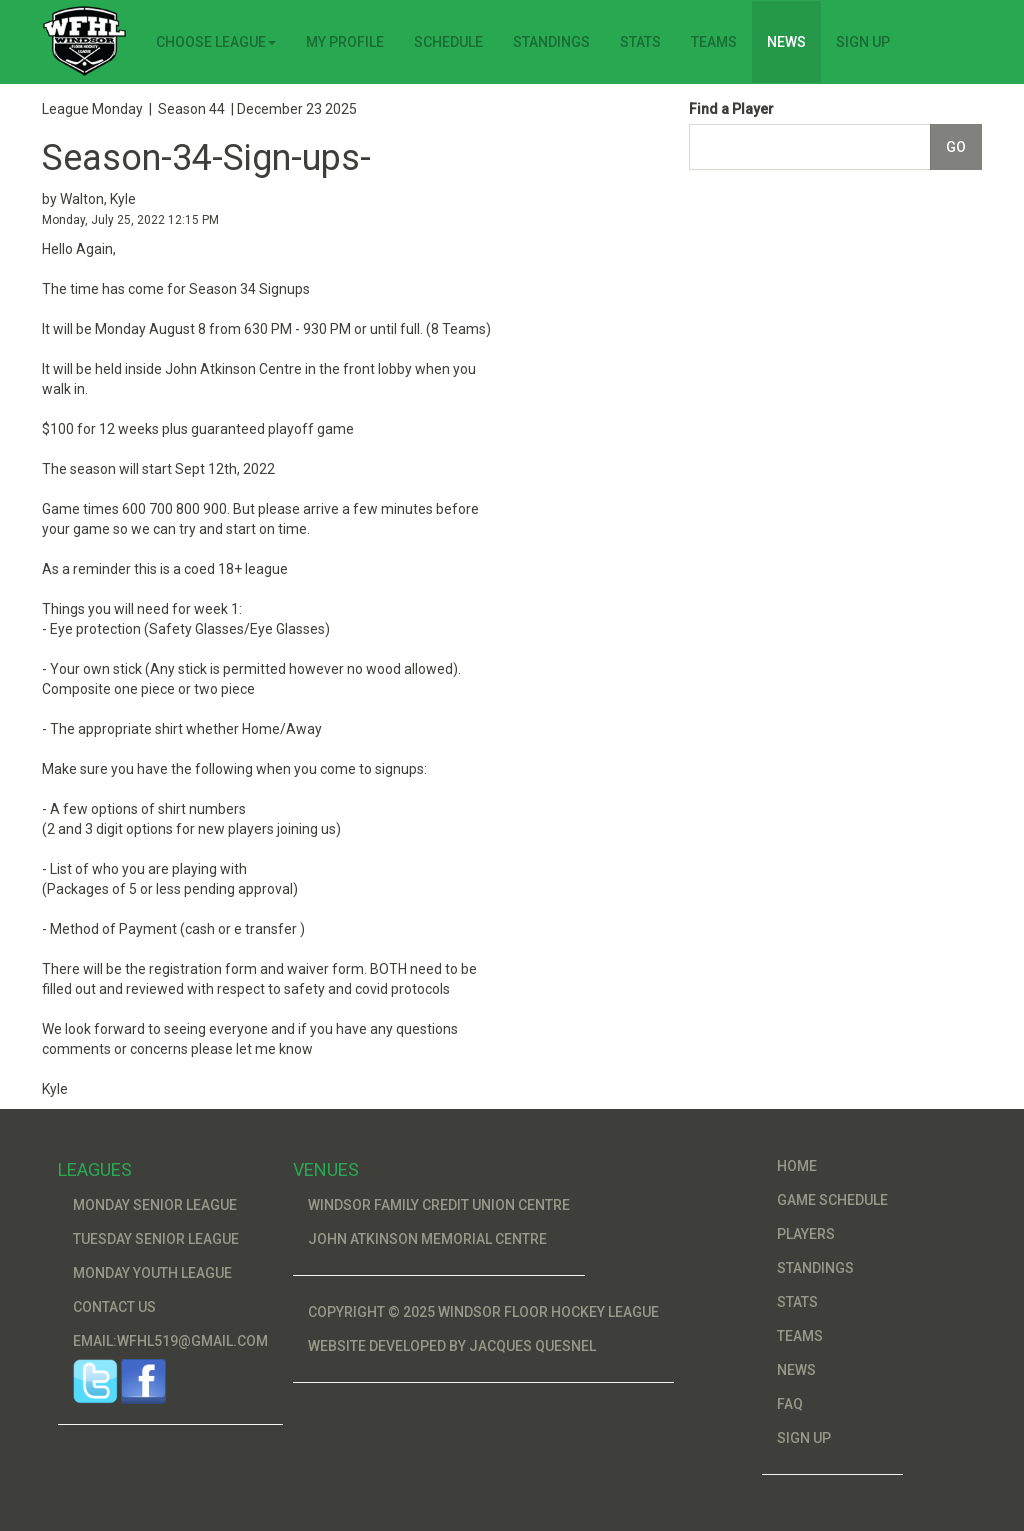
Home (797, 1166)
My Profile (345, 42)
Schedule (448, 42)
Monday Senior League (155, 1205)
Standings (551, 42)
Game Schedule (832, 1200)
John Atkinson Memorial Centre (427, 1239)
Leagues (95, 1169)
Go (956, 147)
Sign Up (863, 42)
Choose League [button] (216, 42)
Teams (714, 42)
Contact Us (114, 1307)
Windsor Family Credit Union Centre (439, 1205)
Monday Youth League (152, 1273)
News (786, 42)
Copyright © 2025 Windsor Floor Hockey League (483, 1312)
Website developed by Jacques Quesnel (452, 1346)
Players (806, 1234)
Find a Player (731, 109)
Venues (326, 1169)
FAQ (790, 1404)
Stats (640, 42)
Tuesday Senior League (156, 1239)
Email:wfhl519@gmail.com (170, 1341)
